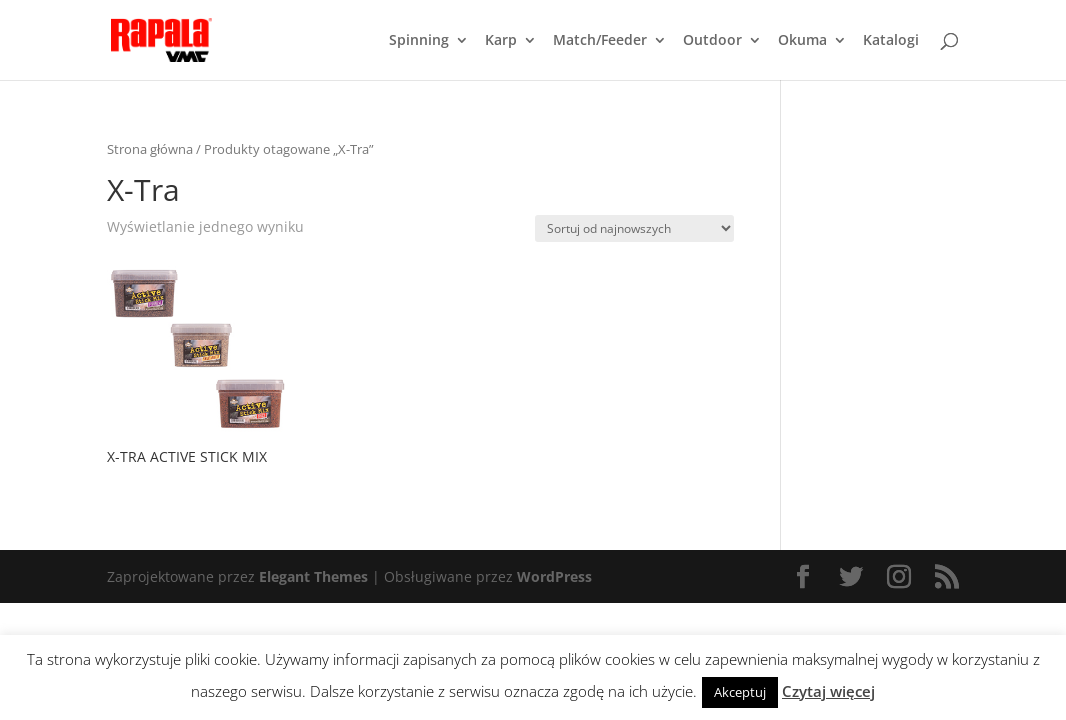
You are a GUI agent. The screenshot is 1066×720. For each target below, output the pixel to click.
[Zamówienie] (634, 228)
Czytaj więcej (828, 691)
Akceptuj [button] (740, 692)
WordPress (554, 576)
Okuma (802, 41)
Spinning (419, 41)
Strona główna (150, 149)
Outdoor (712, 41)
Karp (501, 41)
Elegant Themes (313, 576)
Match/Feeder (600, 41)
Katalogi (891, 41)
